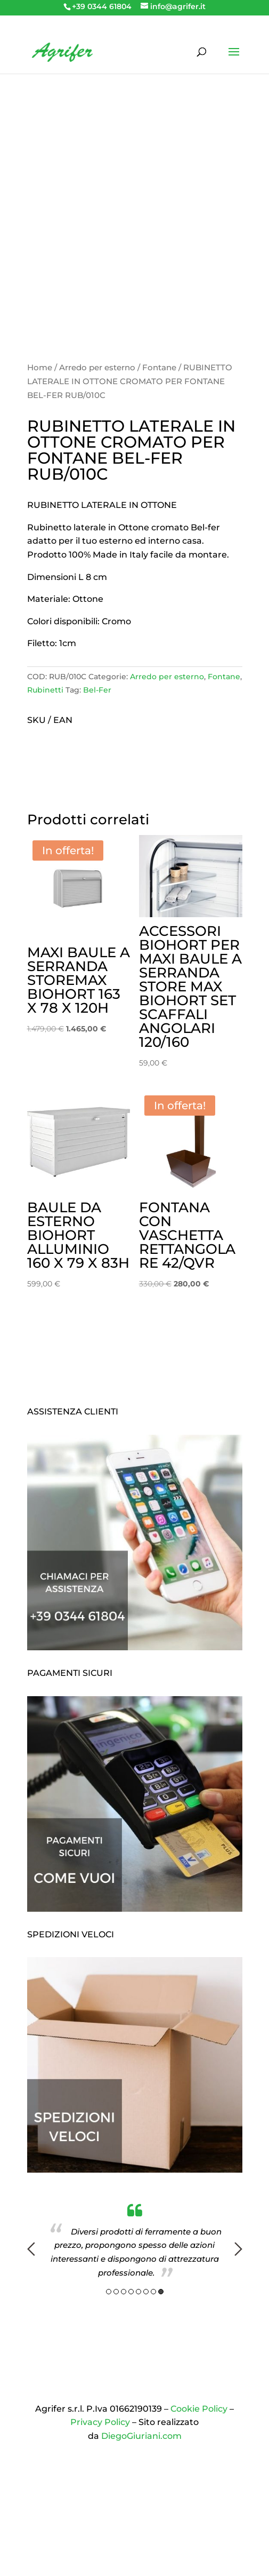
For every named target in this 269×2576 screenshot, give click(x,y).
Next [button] (238, 2249)
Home (39, 367)
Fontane (159, 367)
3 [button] (123, 2291)
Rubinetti (45, 690)
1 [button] (108, 2291)
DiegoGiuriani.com (141, 2436)
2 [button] (116, 2291)
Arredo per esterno (97, 367)
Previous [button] (31, 2249)
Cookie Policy (198, 2409)
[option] (134, 2240)
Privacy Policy (100, 2422)
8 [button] (161, 2291)
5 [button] (138, 2291)
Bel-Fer (97, 690)
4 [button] (131, 2291)
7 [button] (153, 2291)
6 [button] (146, 2291)
